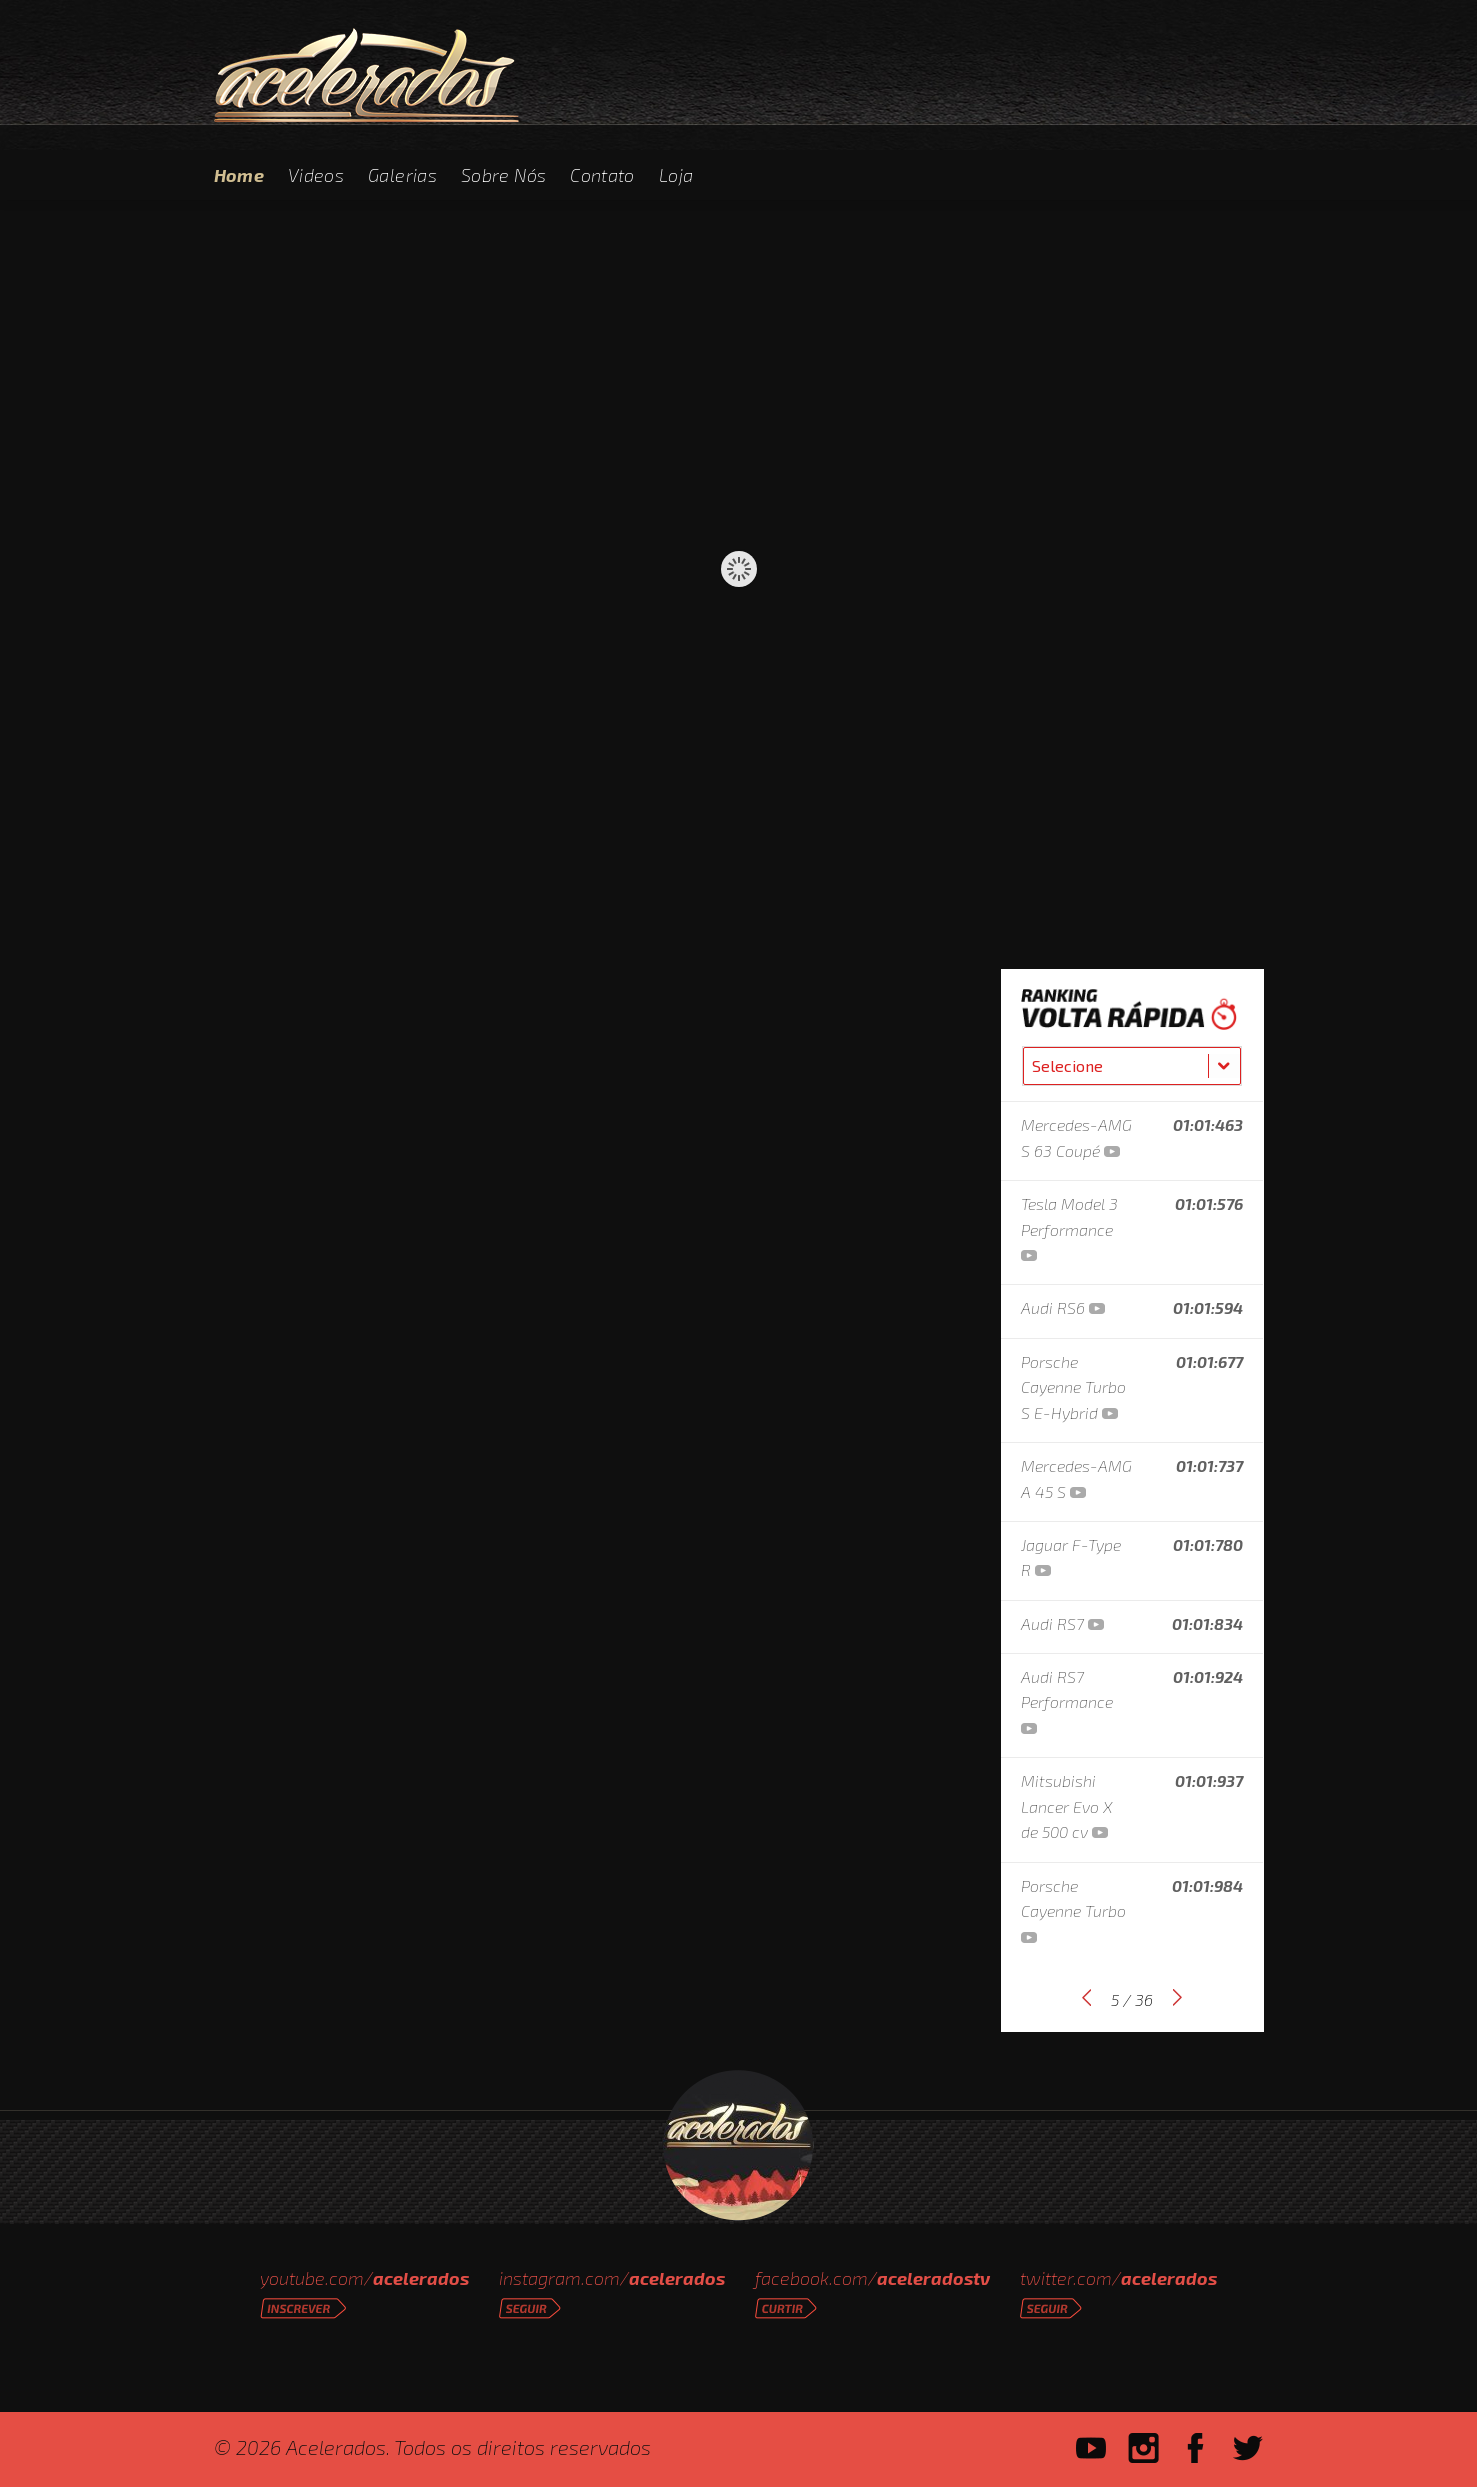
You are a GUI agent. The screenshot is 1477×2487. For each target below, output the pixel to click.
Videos (316, 175)
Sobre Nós (503, 175)
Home (239, 175)
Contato (602, 175)
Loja (676, 175)
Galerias (402, 175)
